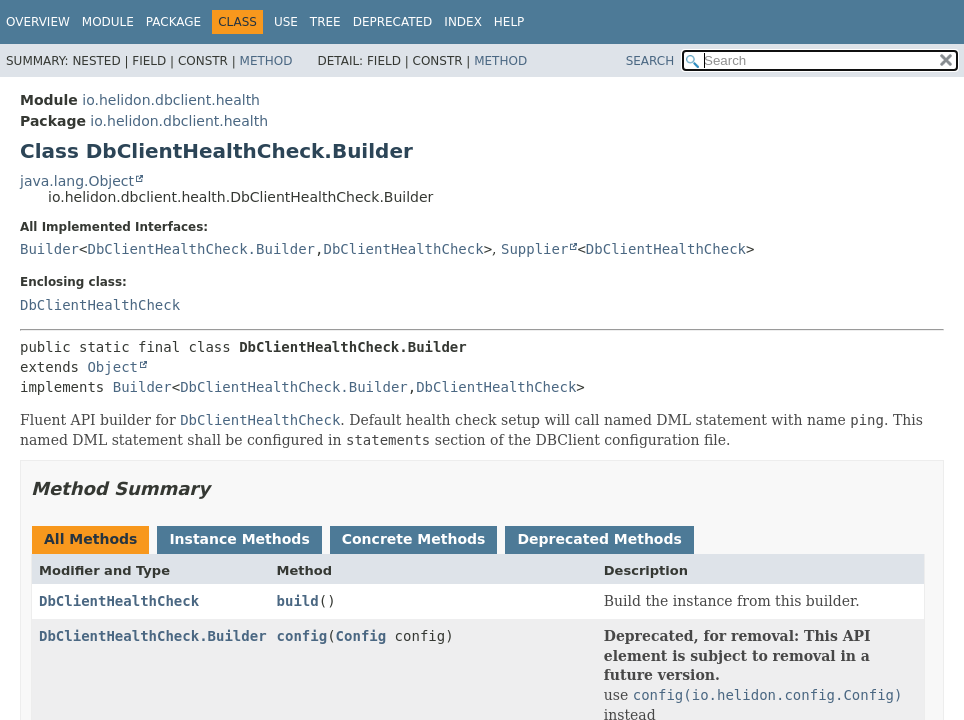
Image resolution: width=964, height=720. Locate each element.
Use (286, 22)
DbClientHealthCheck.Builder (201, 249)
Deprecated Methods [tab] (599, 539)
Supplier (534, 249)
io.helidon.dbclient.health (171, 100)
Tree (325, 22)
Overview (38, 22)
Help (509, 22)
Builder (49, 249)
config (302, 636)
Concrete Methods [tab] (414, 539)
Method (266, 61)
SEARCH (650, 61)
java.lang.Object (77, 181)
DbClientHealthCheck (403, 249)
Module (108, 22)
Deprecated (393, 22)
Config (361, 636)
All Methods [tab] (90, 539)
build (298, 601)
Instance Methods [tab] (239, 539)
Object (112, 367)
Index (463, 22)
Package (173, 22)
